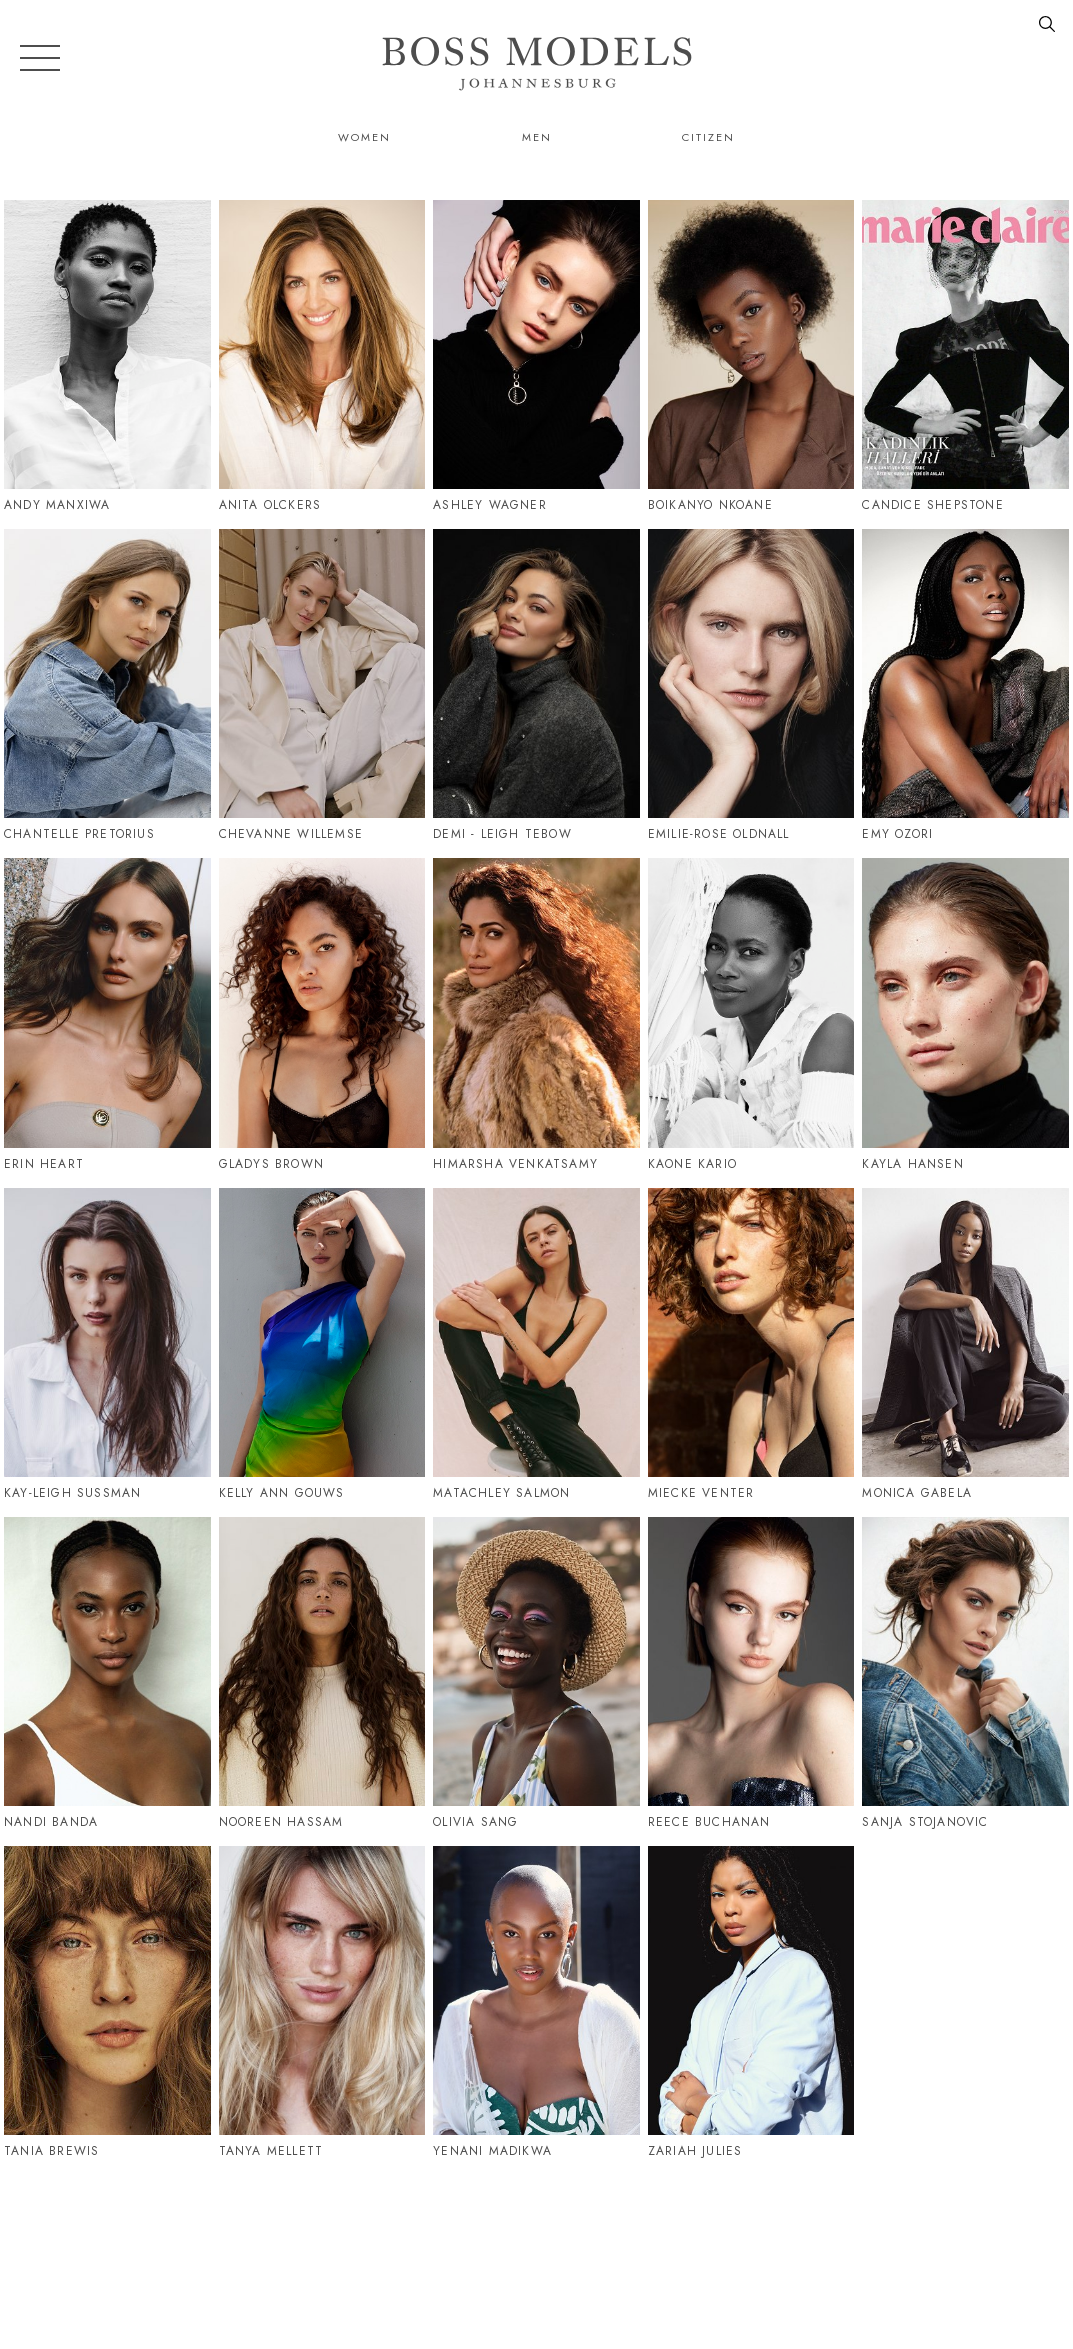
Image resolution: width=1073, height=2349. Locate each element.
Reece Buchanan (709, 1822)
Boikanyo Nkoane (710, 505)
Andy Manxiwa (57, 505)
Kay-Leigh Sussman (72, 1493)
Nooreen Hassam (281, 1822)
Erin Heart (44, 1164)
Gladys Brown (271, 1164)
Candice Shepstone (932, 505)
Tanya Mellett (271, 2151)
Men (537, 137)
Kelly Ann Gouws (282, 1493)
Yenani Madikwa (492, 2151)
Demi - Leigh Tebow (502, 834)
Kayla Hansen (912, 1164)
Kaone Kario (692, 1164)
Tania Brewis (51, 2151)
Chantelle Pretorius (79, 834)
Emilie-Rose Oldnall (719, 834)
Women (364, 137)
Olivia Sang (475, 1822)
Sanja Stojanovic (925, 1822)
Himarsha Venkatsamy (515, 1164)
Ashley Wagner (490, 505)
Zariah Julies (695, 2151)
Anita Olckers (270, 505)
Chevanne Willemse (291, 834)
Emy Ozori (897, 834)
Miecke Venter (701, 1493)
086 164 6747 (1018, 2246)
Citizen (708, 137)
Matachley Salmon (501, 1493)
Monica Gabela (917, 1493)
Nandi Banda (51, 1822)
